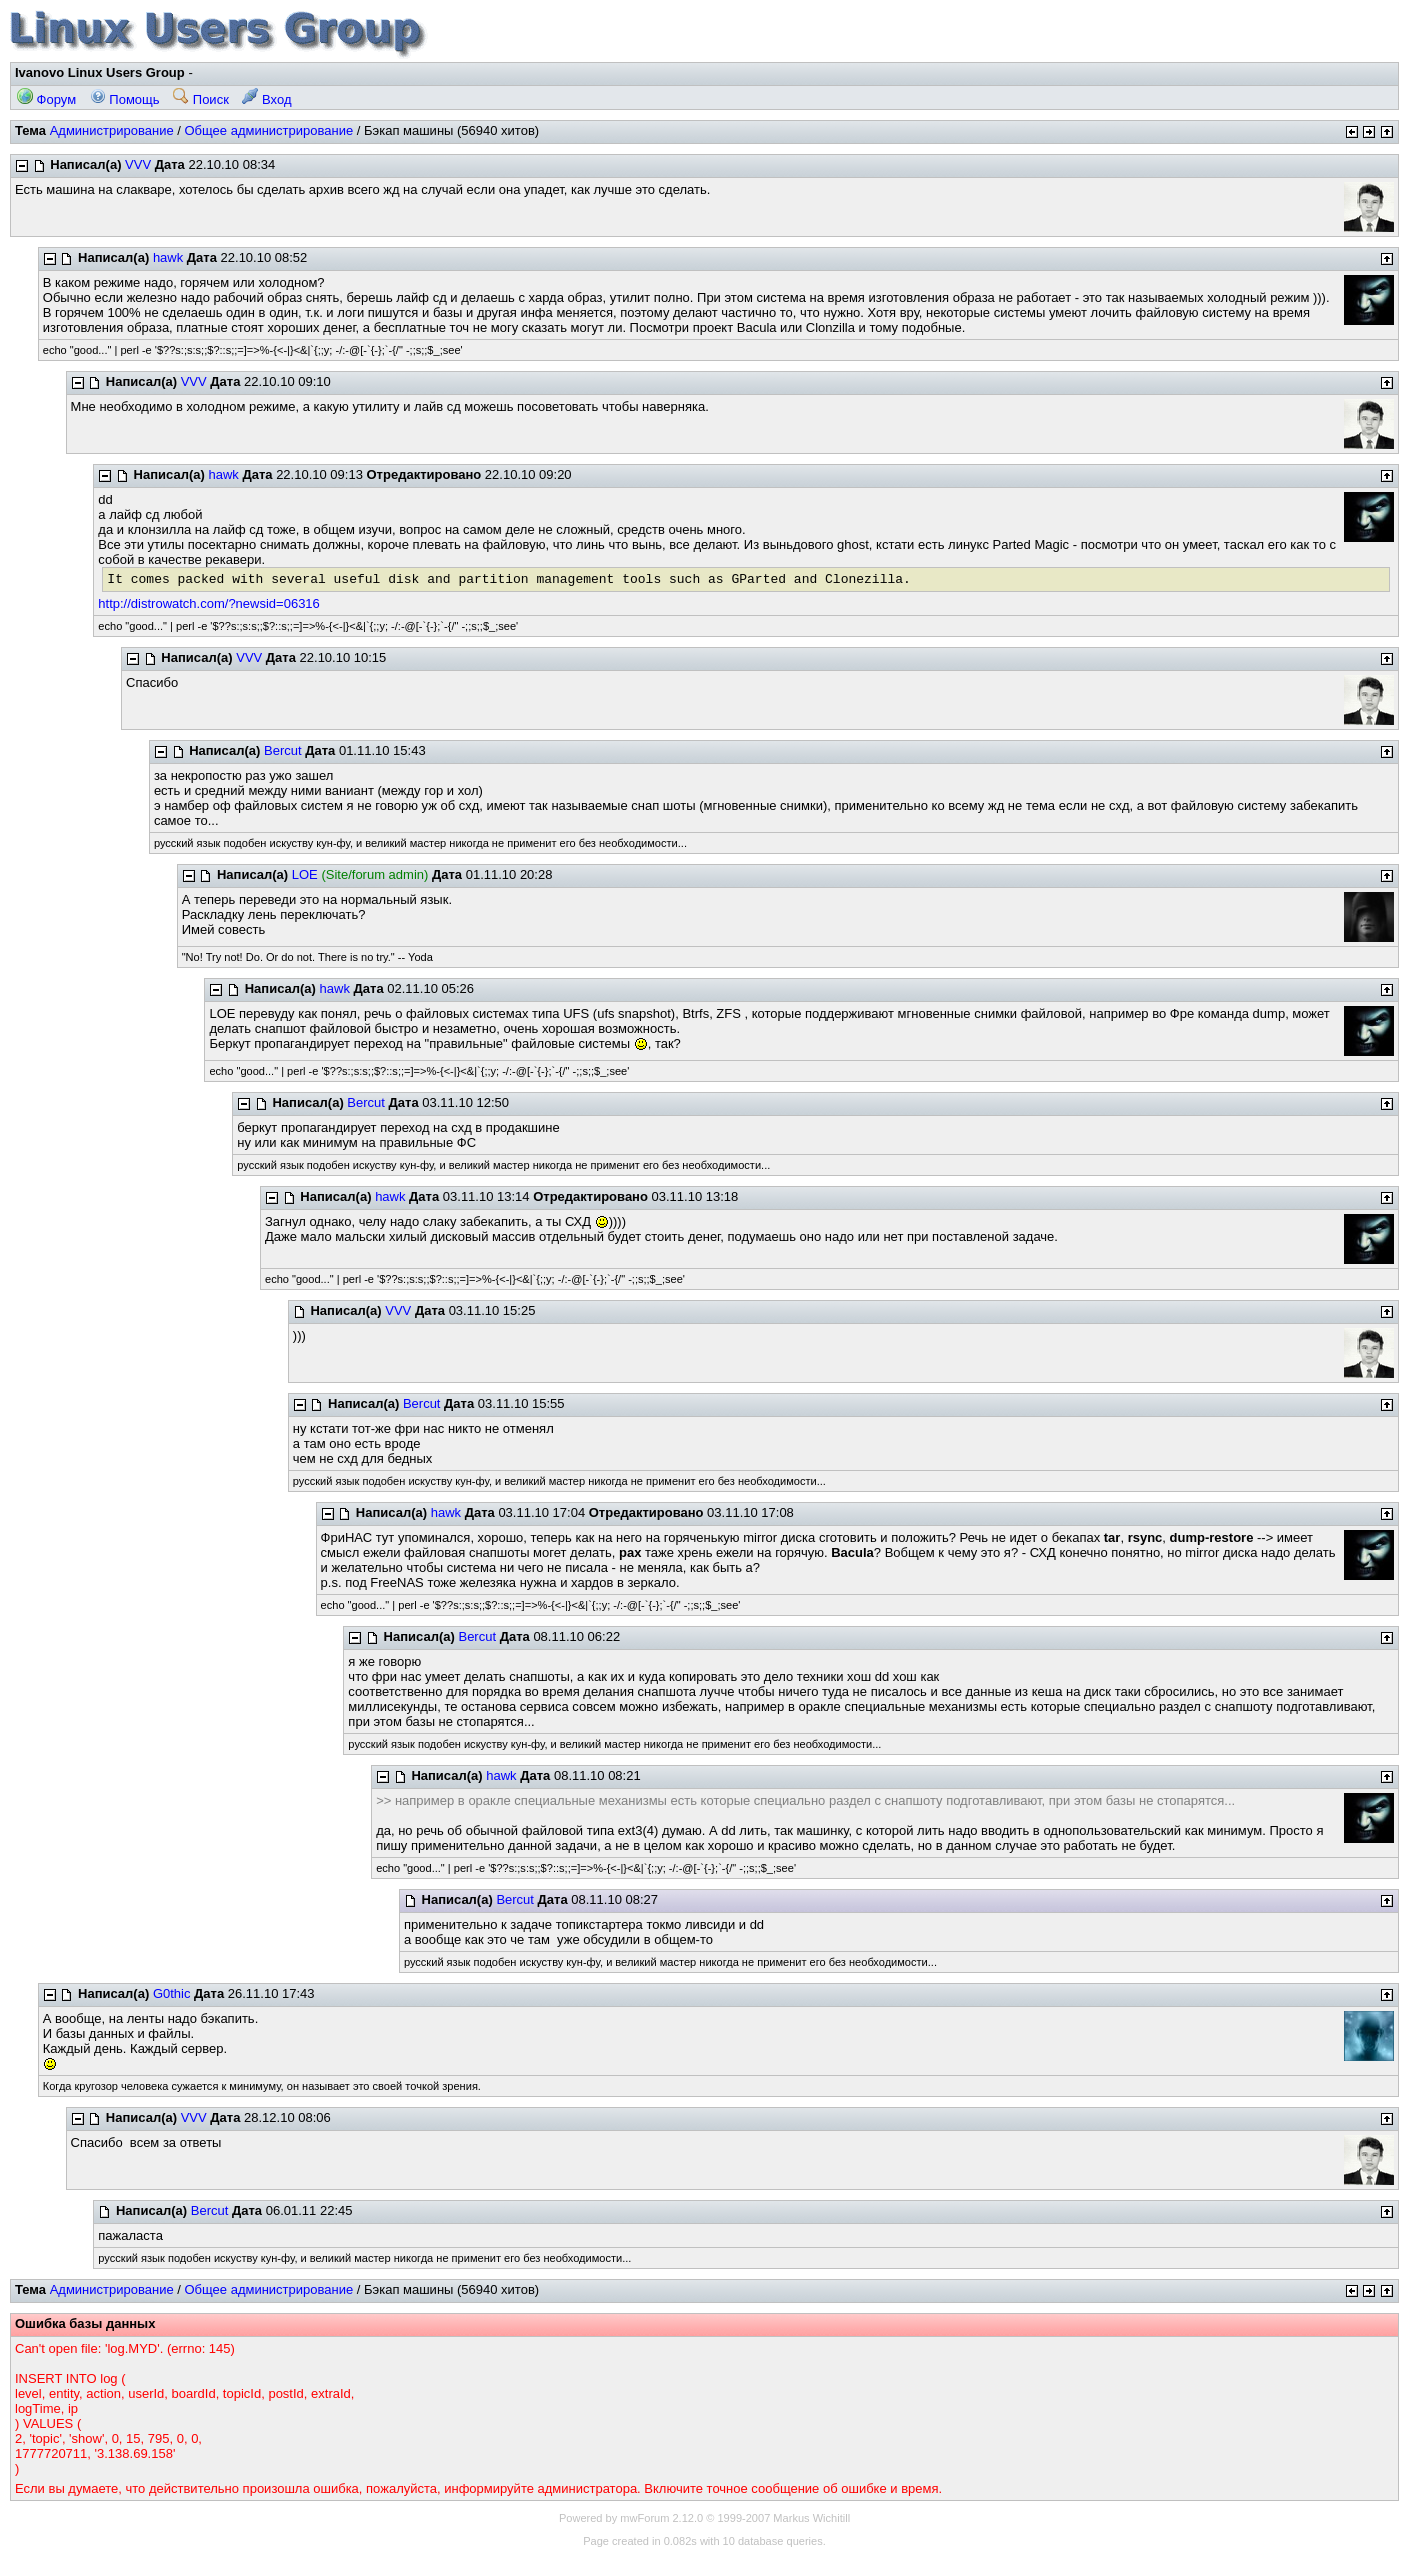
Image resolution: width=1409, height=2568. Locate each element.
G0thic (172, 1993)
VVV (138, 164)
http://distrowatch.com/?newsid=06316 (209, 603)
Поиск (201, 99)
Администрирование (112, 130)
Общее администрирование (268, 130)
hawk (168, 257)
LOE (305, 874)
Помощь (125, 99)
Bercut (283, 750)
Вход (266, 99)
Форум (46, 99)
